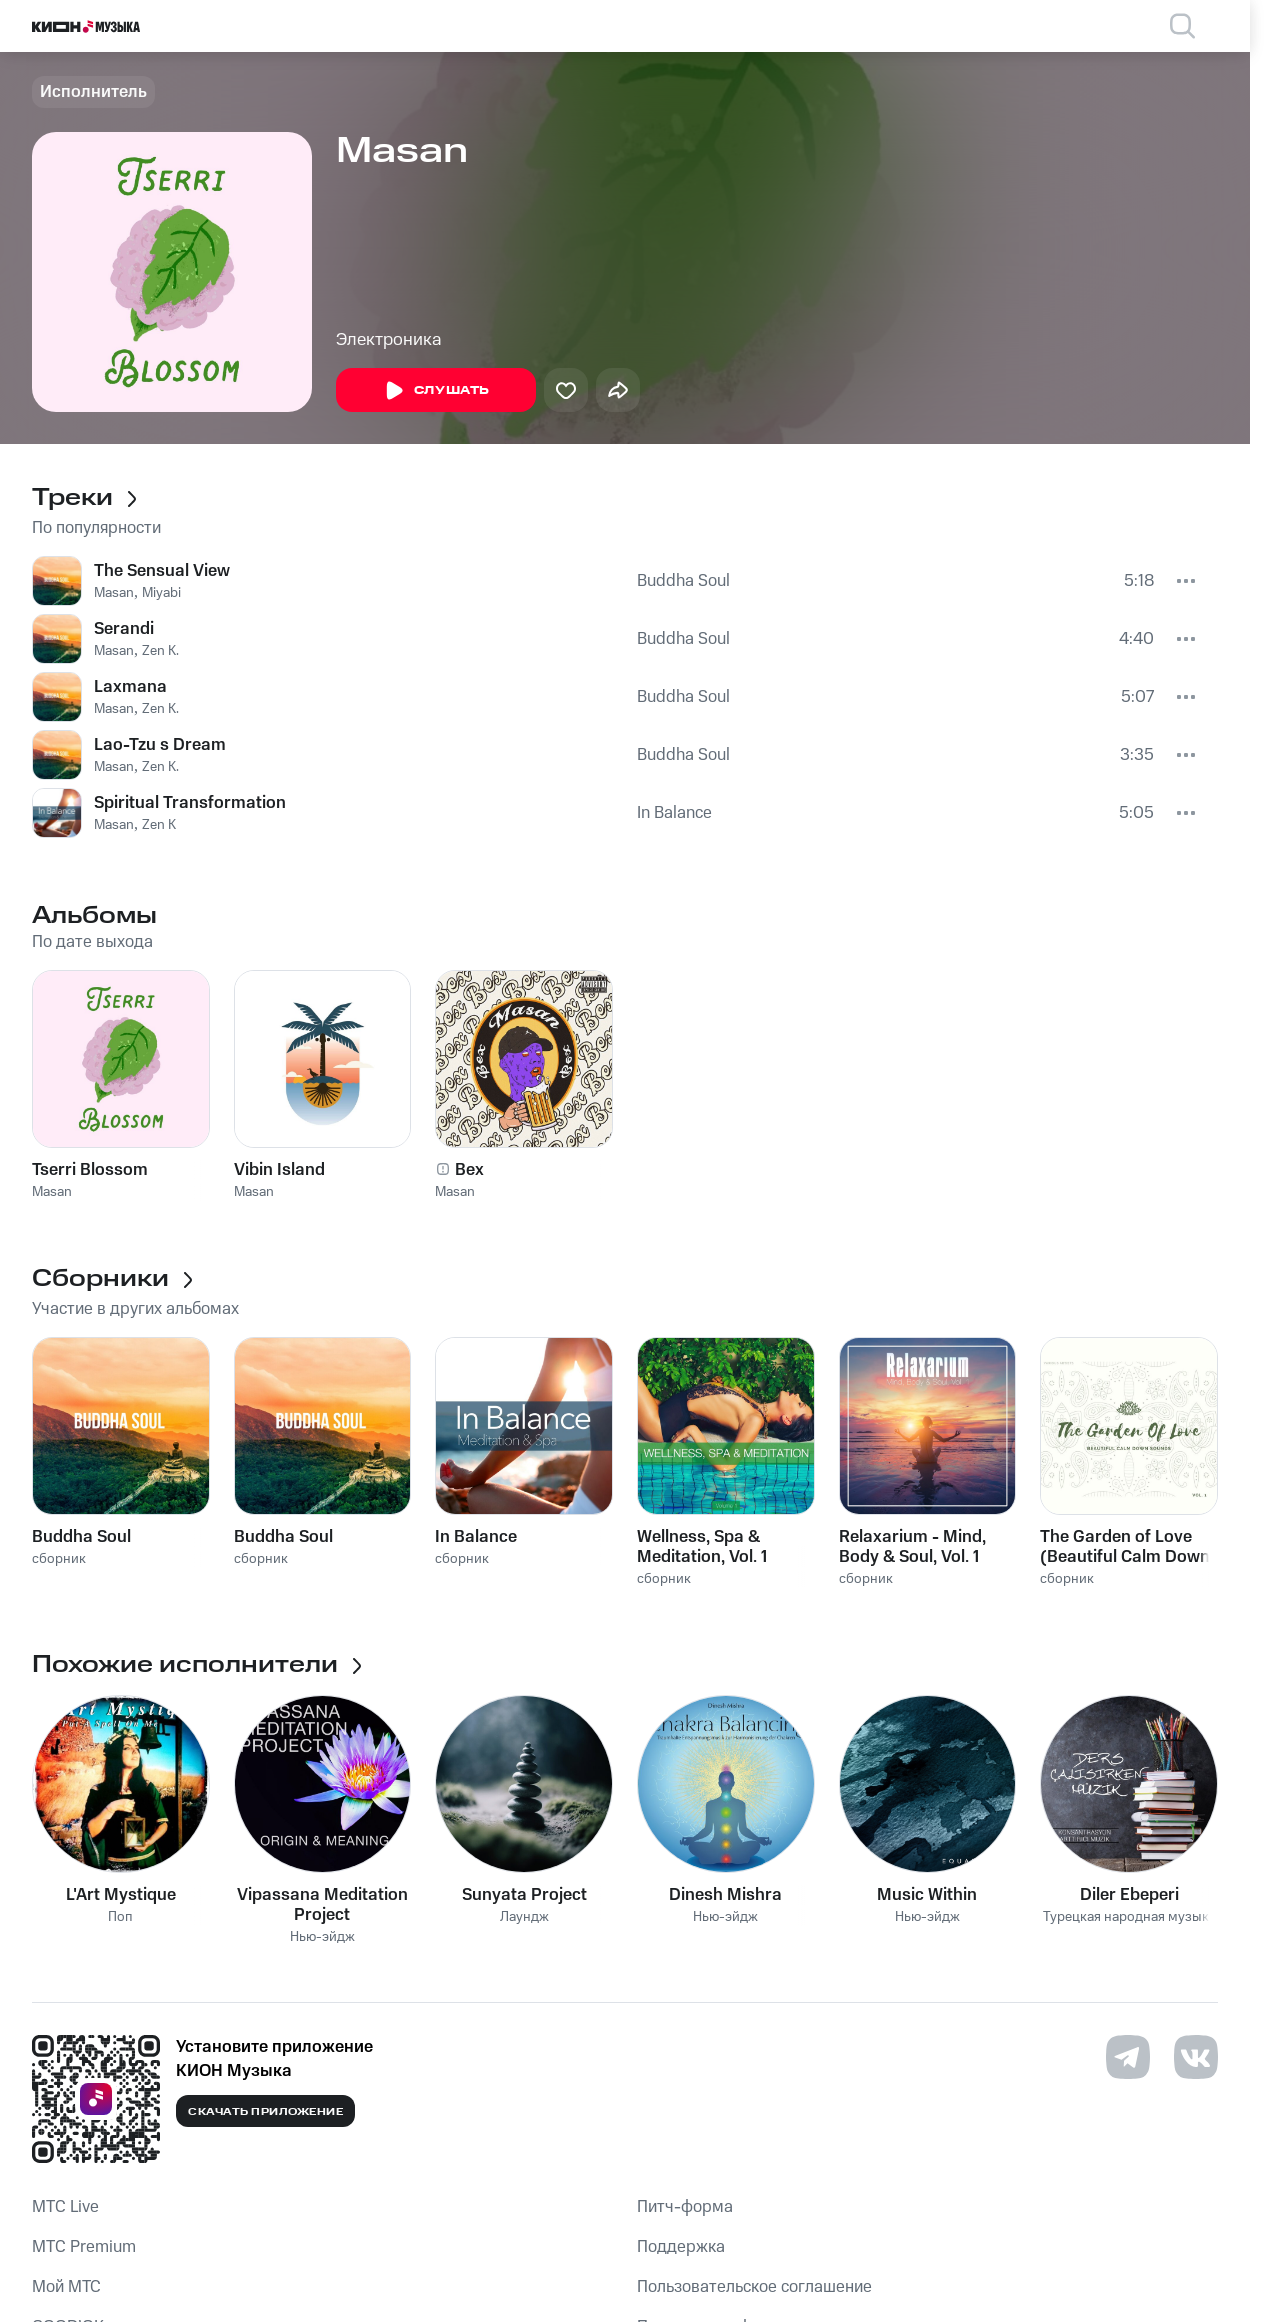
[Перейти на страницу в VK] (1196, 2057)
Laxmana (130, 687)
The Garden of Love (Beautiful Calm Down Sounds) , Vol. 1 (1125, 1547)
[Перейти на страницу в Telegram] (1128, 2057)
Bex (469, 1170)
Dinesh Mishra (725, 1895)
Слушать (436, 391)
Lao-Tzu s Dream (160, 745)
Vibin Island (279, 1170)
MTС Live (65, 2207)
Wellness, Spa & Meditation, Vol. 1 (702, 1547)
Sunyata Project (524, 1895)
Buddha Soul (683, 581)
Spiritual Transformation (190, 803)
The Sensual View (162, 571)
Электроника (389, 340)
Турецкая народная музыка (1129, 1917)
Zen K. (160, 651)
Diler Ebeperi (1129, 1895)
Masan (114, 593)
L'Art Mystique (121, 1895)
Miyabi (161, 593)
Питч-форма (685, 2207)
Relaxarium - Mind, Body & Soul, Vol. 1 (912, 1547)
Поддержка (681, 2247)
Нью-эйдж (322, 1937)
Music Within (927, 1895)
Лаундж (524, 1917)
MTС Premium (84, 2247)
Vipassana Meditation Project (322, 1905)
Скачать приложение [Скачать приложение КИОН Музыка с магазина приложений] (265, 2112)
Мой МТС (66, 2287)
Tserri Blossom (90, 1170)
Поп (120, 1917)
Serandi (124, 629)
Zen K (159, 825)
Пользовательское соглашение (754, 2287)
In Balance (674, 813)
